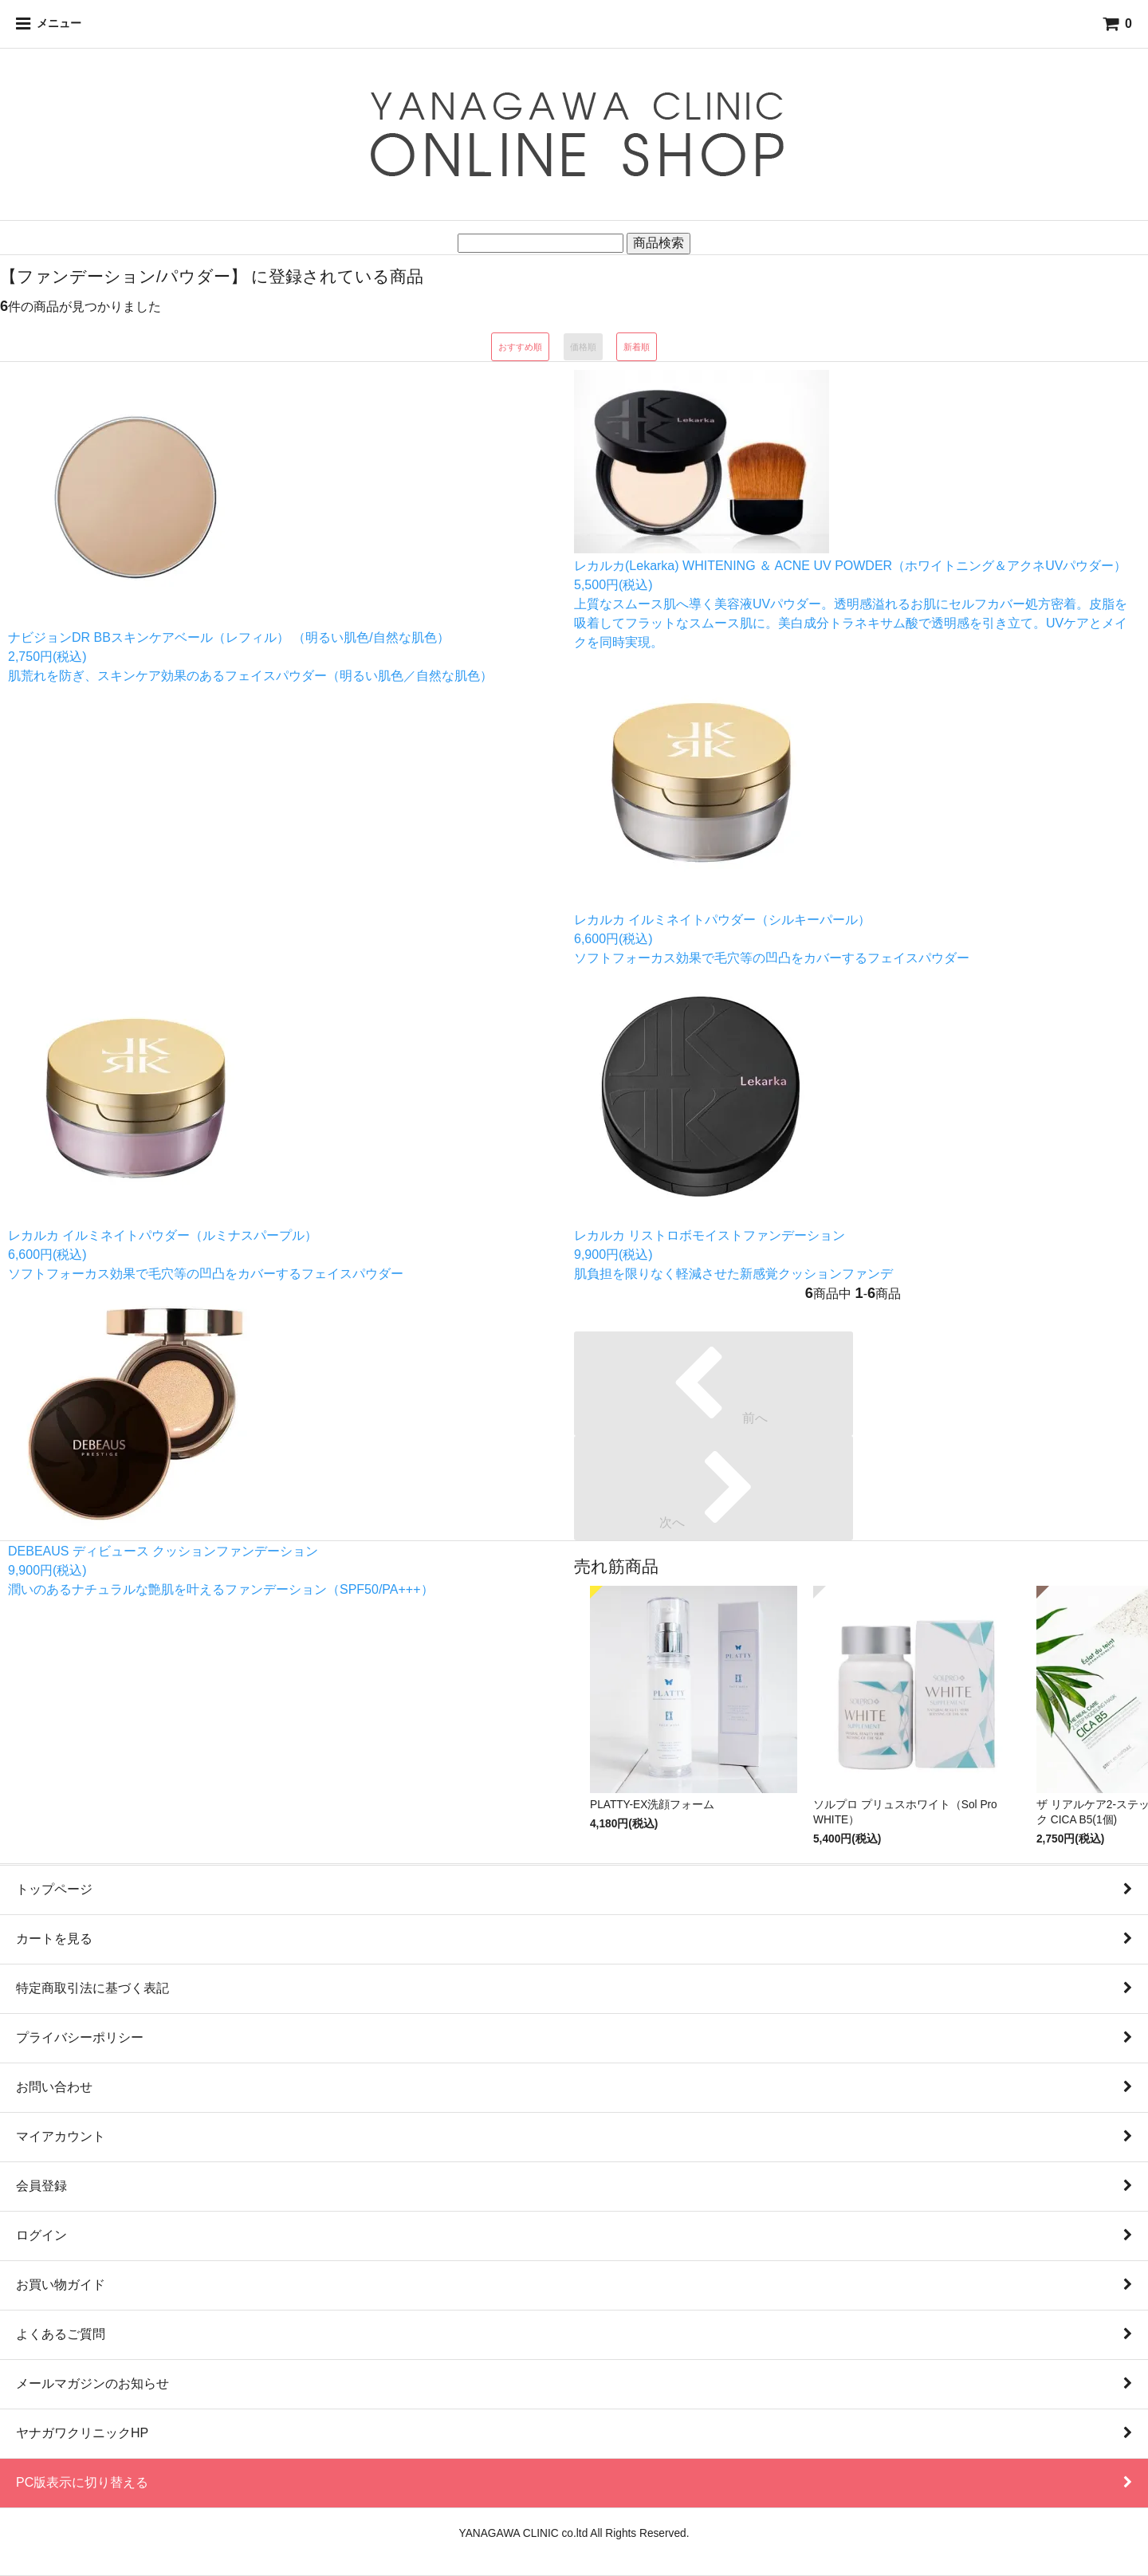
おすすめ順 (520, 347)
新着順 (636, 347)
